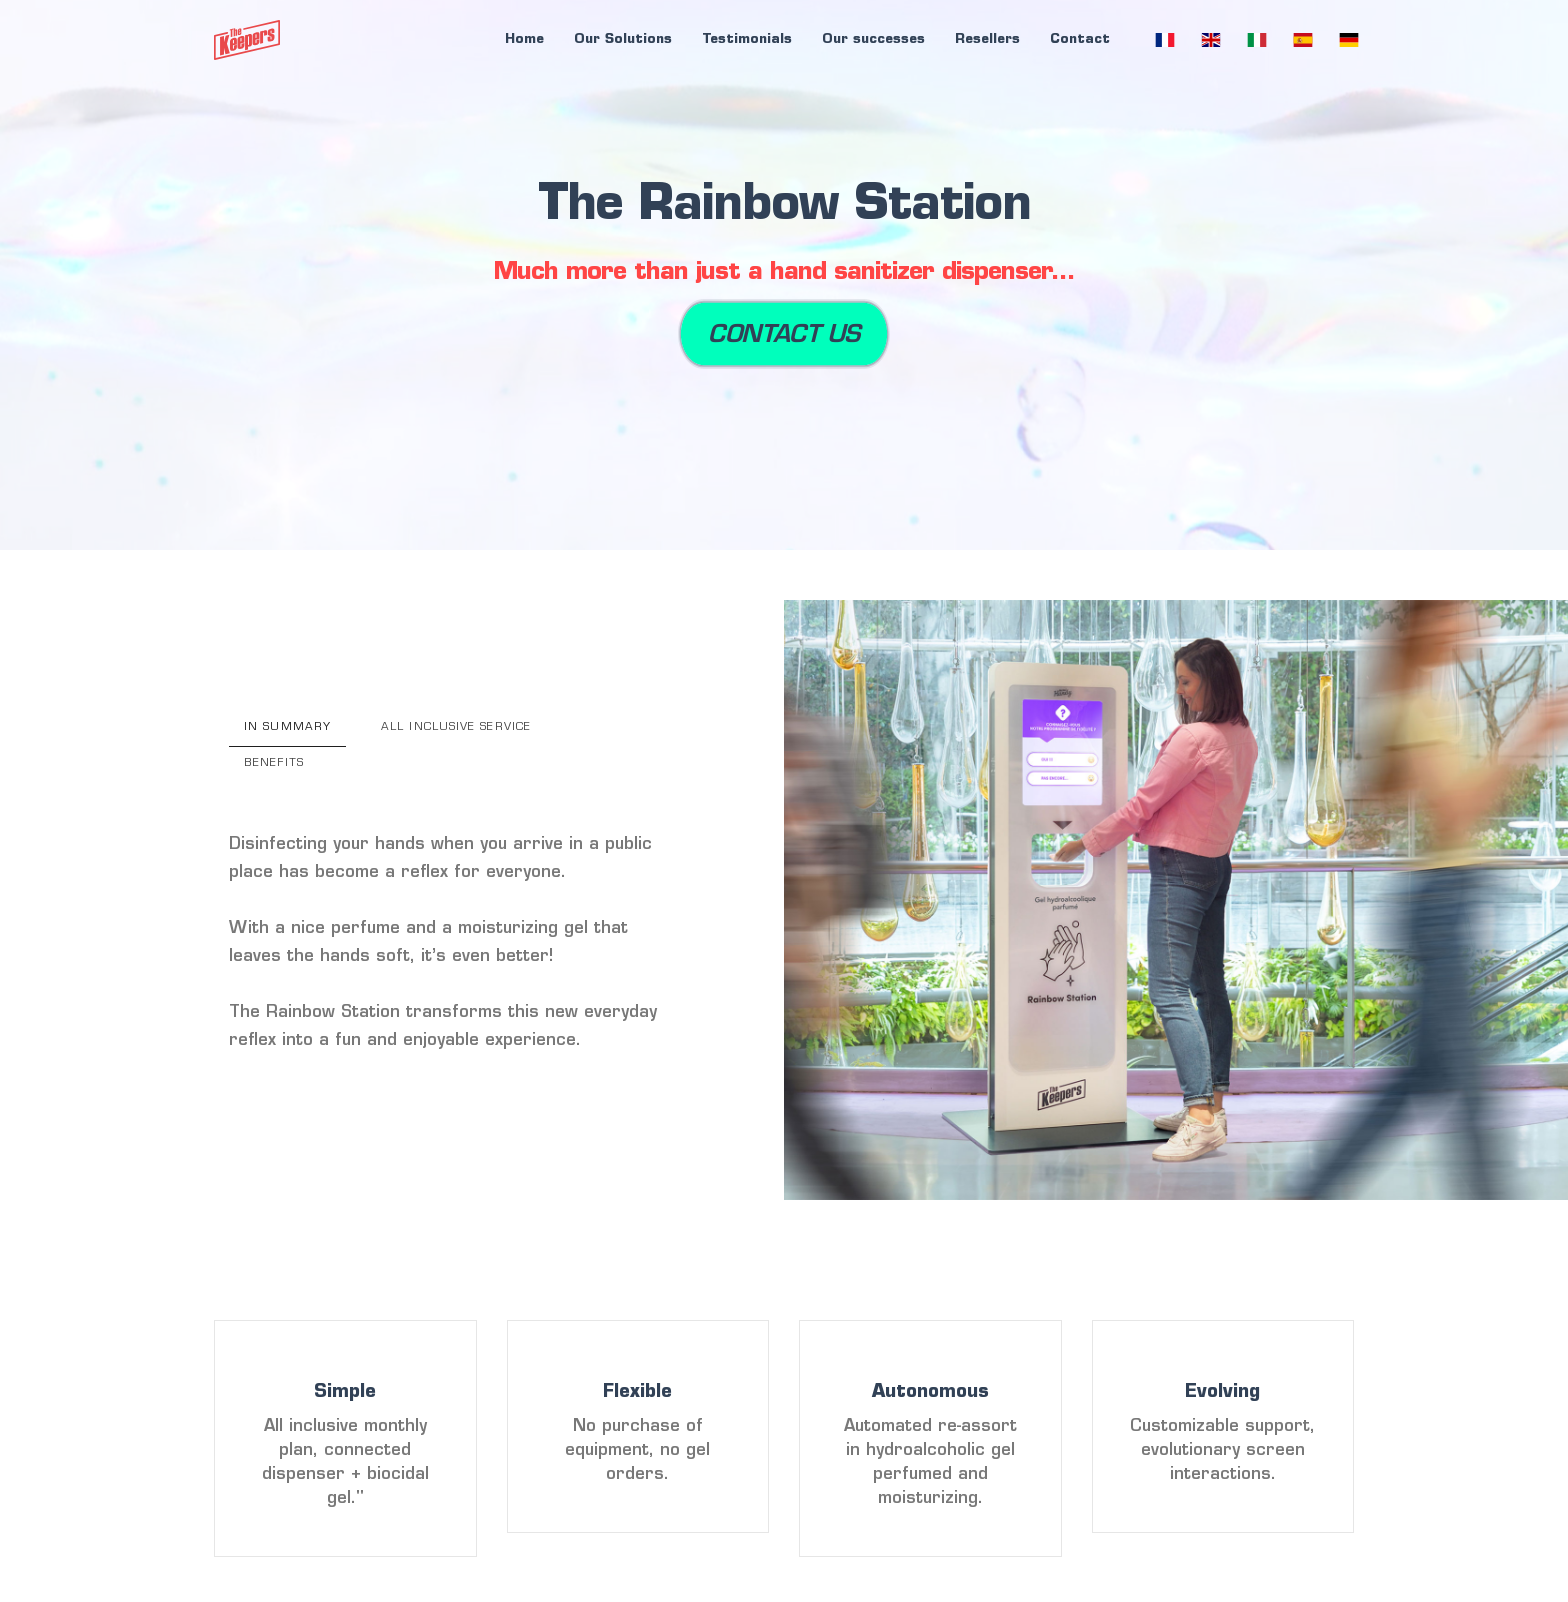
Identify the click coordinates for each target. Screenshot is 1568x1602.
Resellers (987, 39)
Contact (1080, 39)
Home (524, 39)
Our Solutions (623, 39)
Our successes (873, 39)
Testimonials (747, 39)
